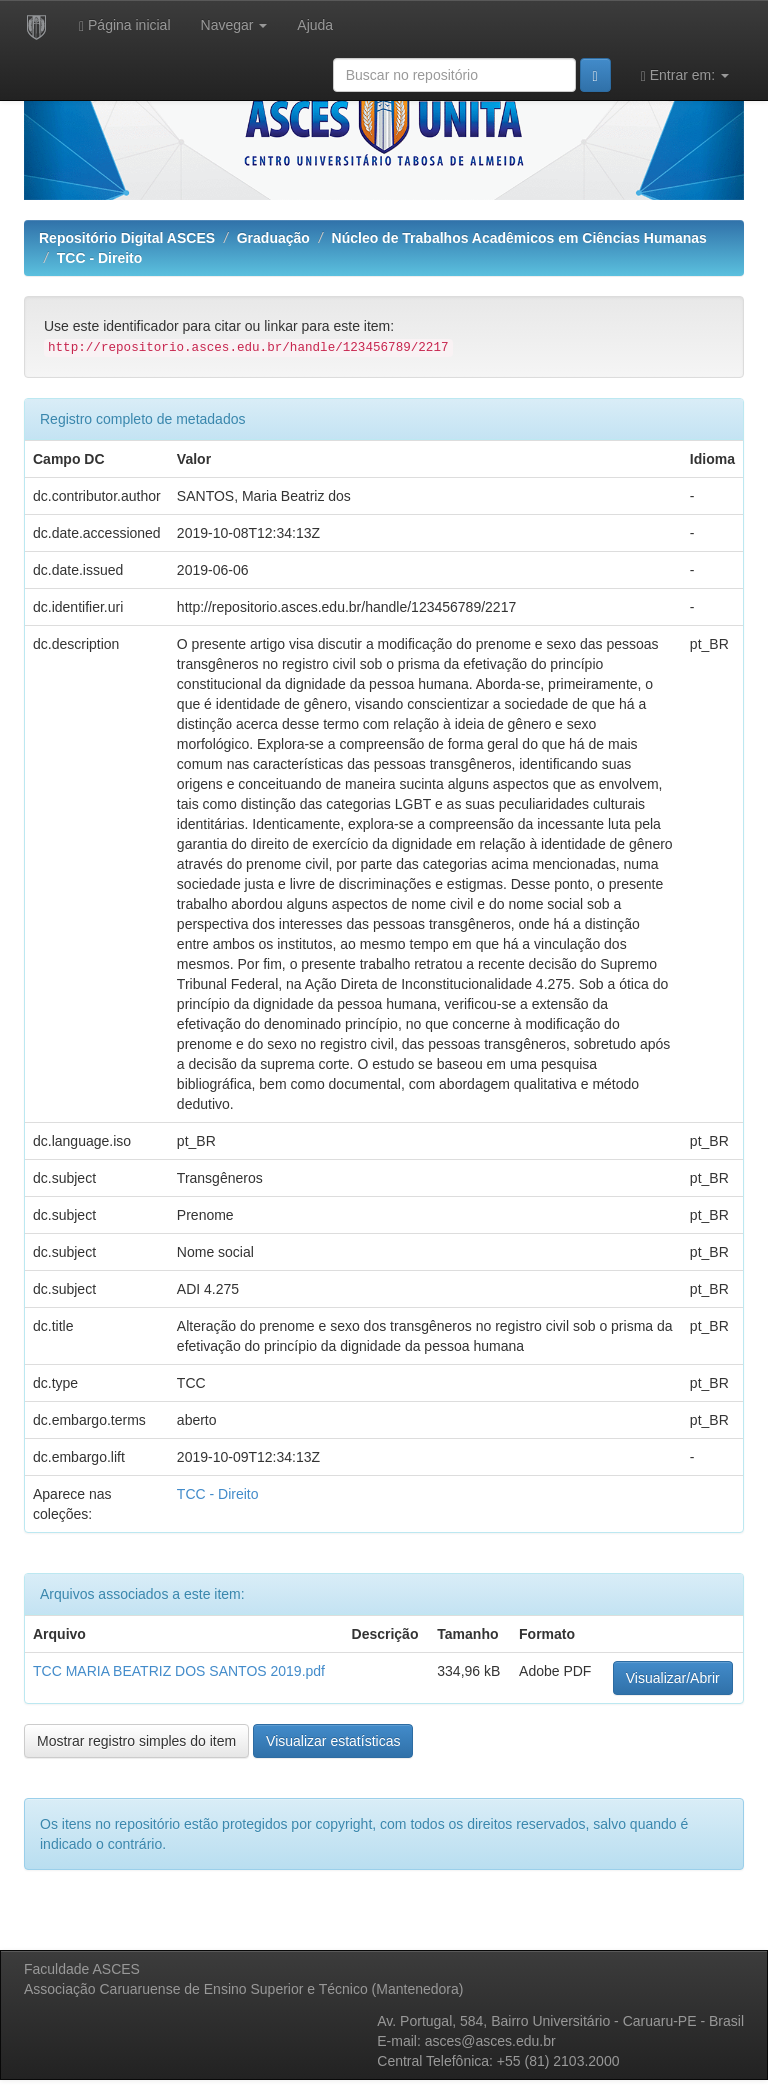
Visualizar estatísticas (333, 1741)
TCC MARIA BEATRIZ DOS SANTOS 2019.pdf (179, 1671)
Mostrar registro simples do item (136, 1741)
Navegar (234, 25)
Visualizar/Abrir (673, 1678)
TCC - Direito (100, 258)
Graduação (273, 238)
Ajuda (315, 25)
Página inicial (125, 25)
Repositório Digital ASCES (127, 238)
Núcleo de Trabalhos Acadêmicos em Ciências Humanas (519, 238)
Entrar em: (685, 75)
